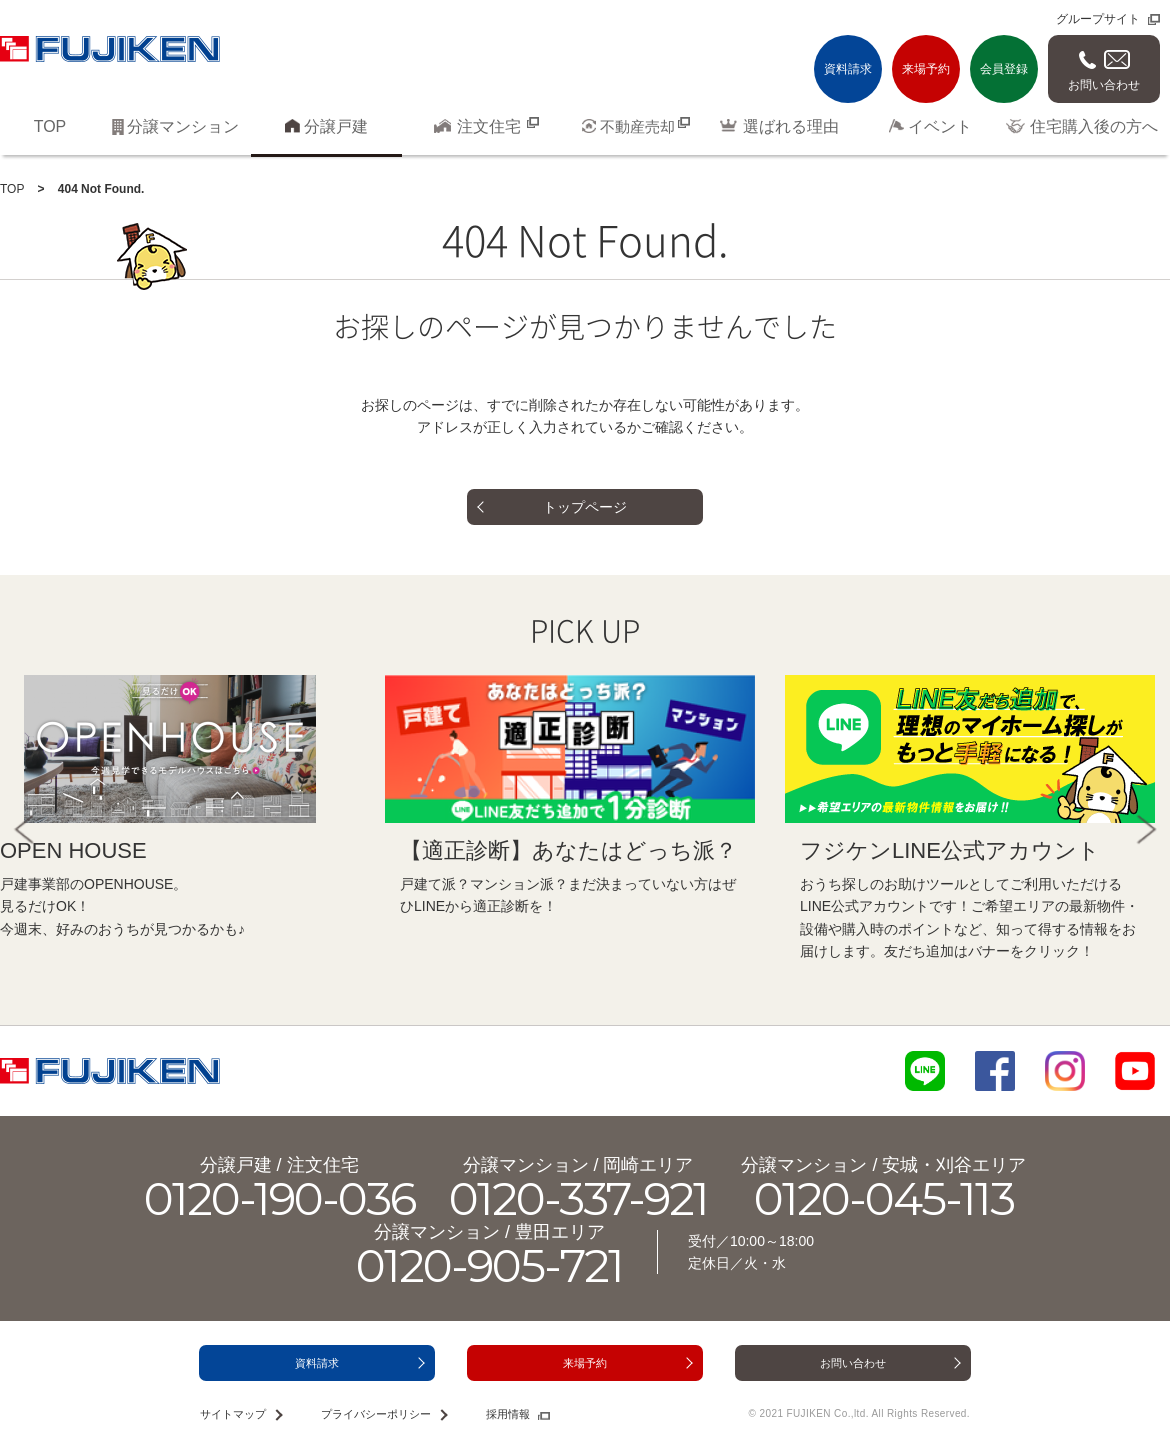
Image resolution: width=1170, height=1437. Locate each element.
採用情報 (508, 1414)
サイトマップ (233, 1414)
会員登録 (1004, 69)
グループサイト (1098, 19)
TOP (12, 189)
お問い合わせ (1104, 85)
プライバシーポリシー (376, 1414)
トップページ (585, 507)
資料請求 (848, 69)
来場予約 (926, 69)
